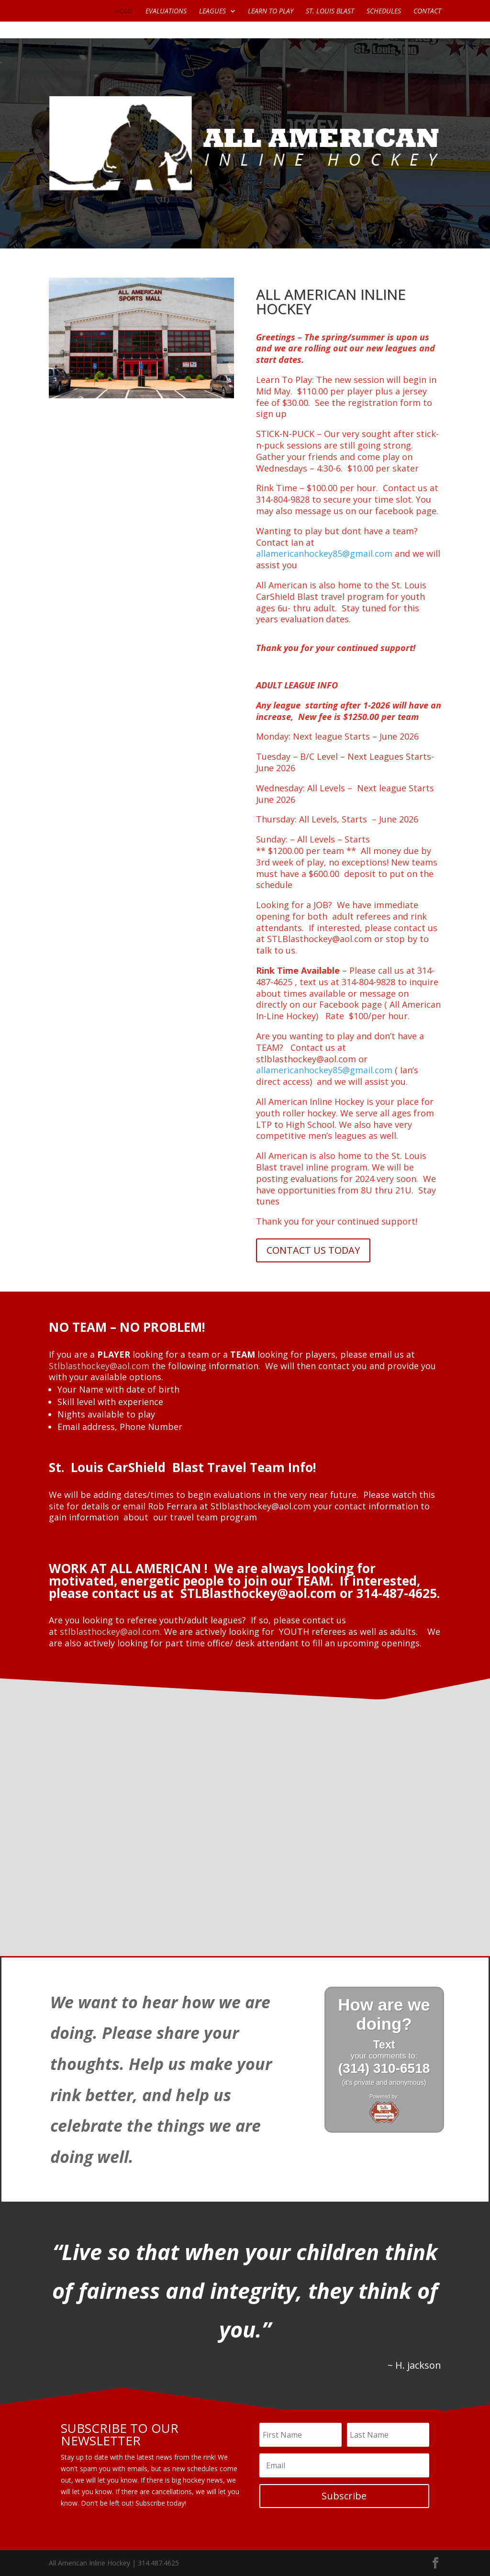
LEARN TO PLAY (270, 11)
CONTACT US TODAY (313, 1250)
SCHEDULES (384, 11)
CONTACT (427, 11)
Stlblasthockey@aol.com (99, 1366)
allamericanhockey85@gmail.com (324, 553)
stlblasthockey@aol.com (110, 1631)
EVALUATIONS (166, 11)
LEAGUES (212, 11)
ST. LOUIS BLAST (330, 11)
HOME (123, 11)
